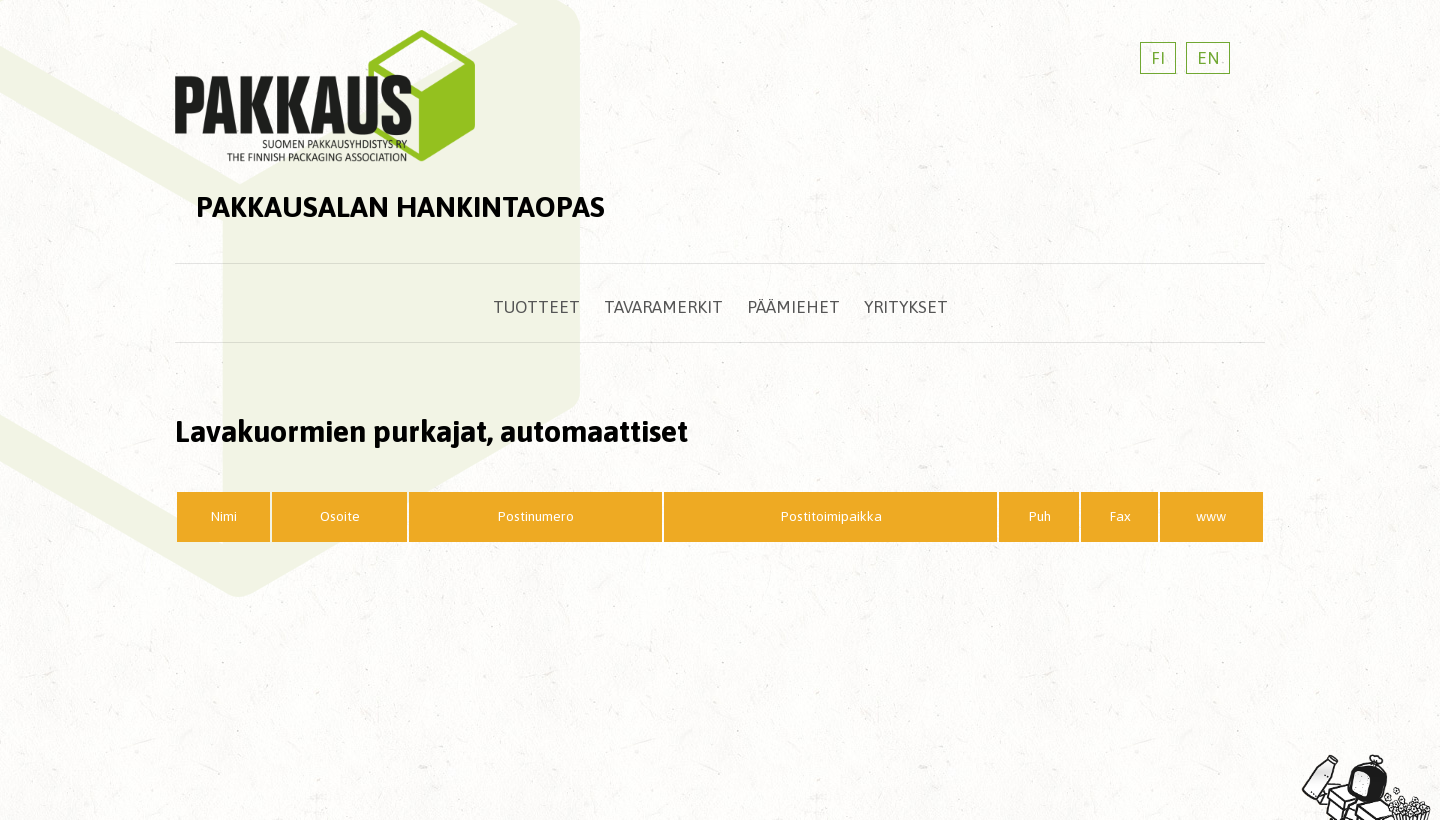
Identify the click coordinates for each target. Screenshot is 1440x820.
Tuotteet (536, 307)
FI (1158, 58)
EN (1208, 58)
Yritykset (906, 307)
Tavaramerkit (663, 307)
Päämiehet (793, 307)
